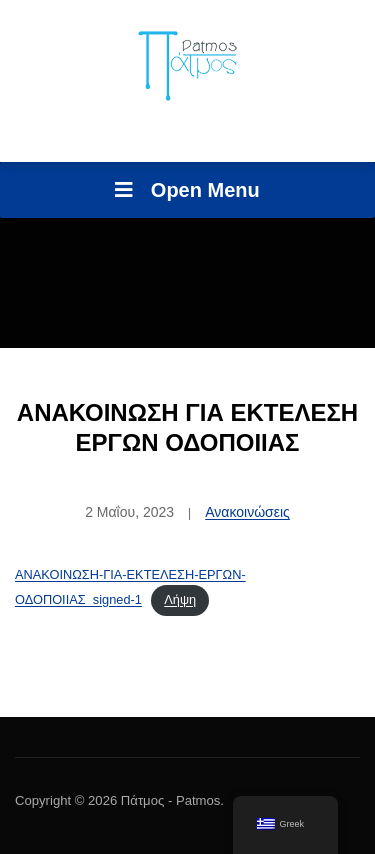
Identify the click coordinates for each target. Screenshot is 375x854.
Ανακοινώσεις (247, 512)
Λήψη (180, 599)
